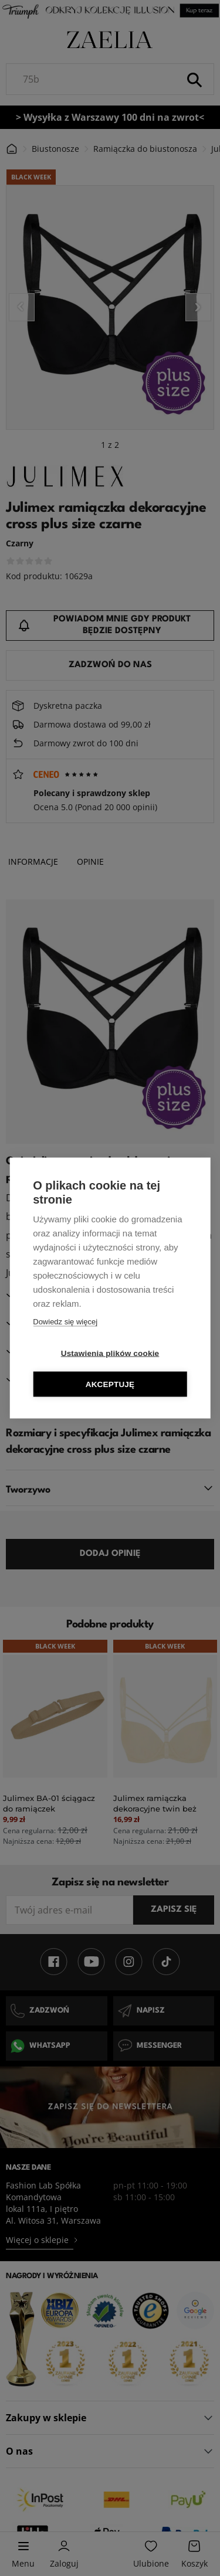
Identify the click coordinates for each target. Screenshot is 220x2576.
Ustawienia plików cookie (110, 1353)
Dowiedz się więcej (65, 1321)
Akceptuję (110, 1384)
